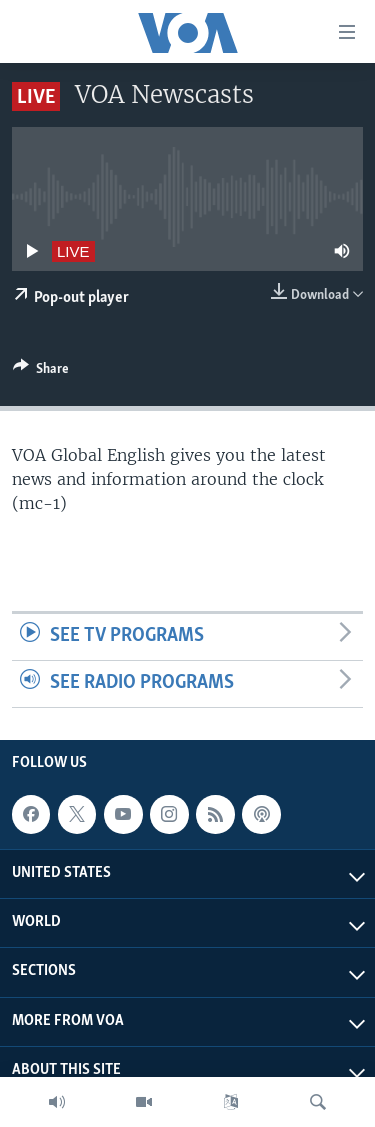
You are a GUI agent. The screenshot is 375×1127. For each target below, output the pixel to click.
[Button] (41, 372)
